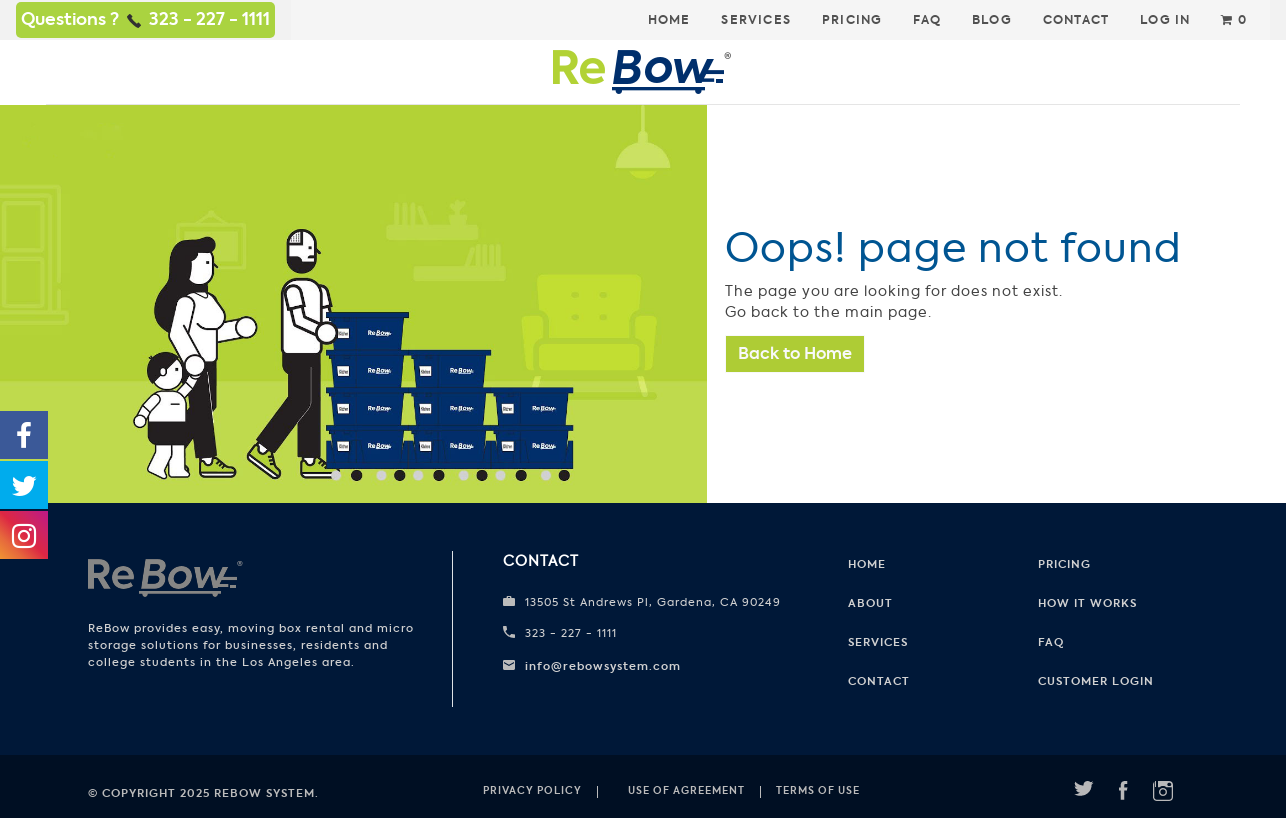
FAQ (927, 20)
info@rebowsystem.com (603, 666)
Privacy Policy (532, 790)
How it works (1087, 603)
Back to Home (795, 353)
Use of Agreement (686, 790)
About (870, 603)
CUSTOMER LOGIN (1096, 681)
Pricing (852, 20)
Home (669, 20)
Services (756, 20)
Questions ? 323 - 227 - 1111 (145, 19)
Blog (992, 20)
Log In (1165, 20)
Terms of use (818, 790)
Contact (1076, 20)
